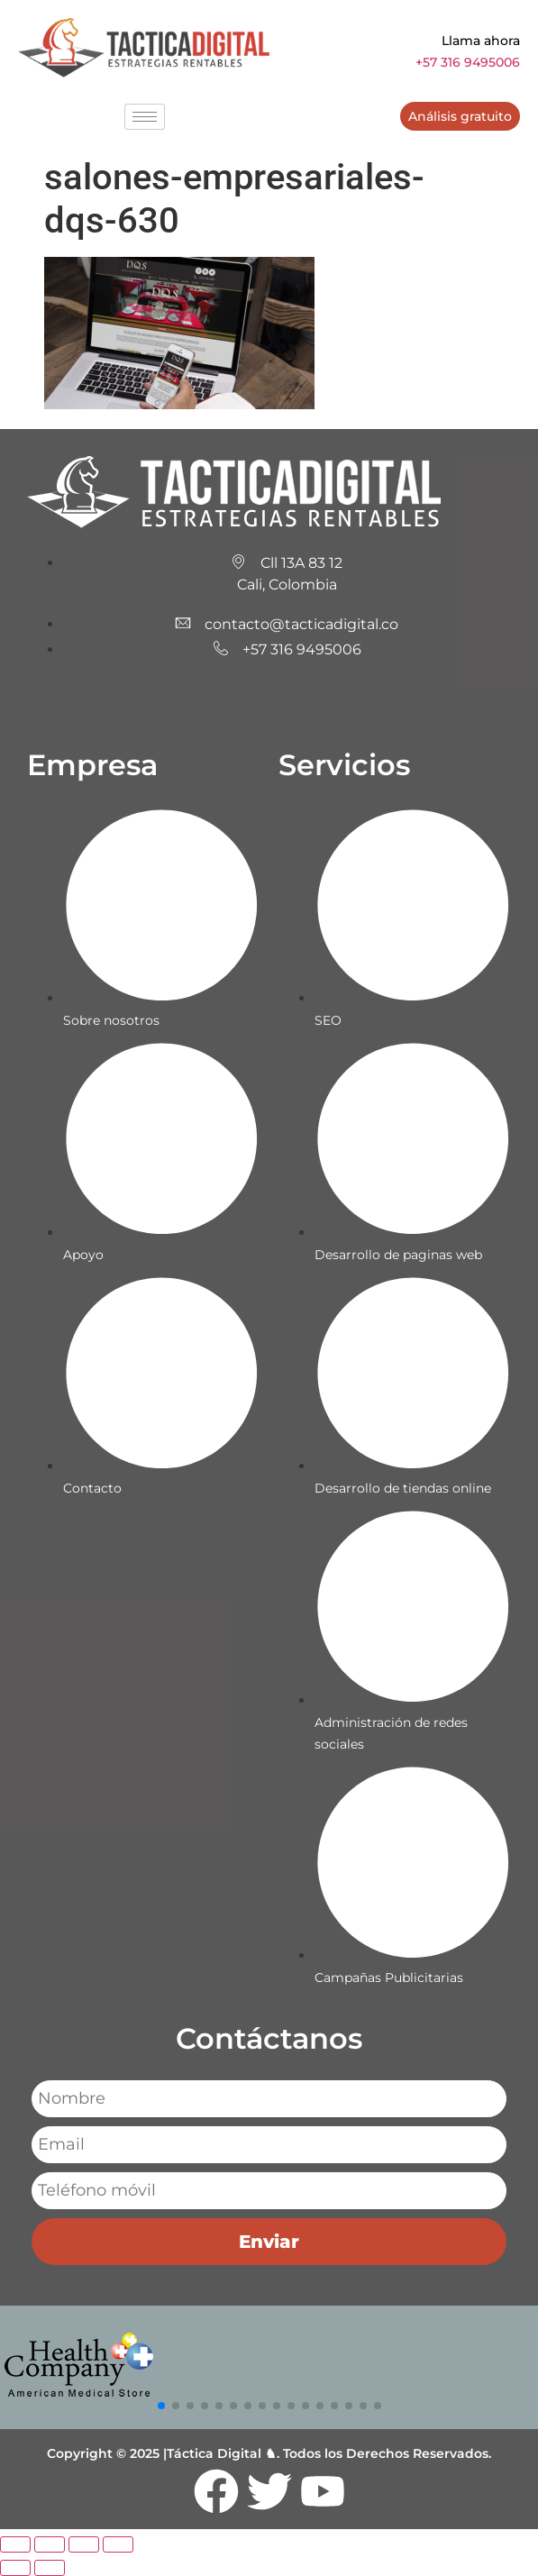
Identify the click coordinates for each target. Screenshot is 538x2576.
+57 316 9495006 (467, 62)
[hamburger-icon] (144, 117)
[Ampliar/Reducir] (15, 2544)
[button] (161, 2405)
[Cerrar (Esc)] (118, 2544)
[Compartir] (83, 2544)
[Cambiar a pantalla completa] (49, 2544)
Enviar (269, 2241)
